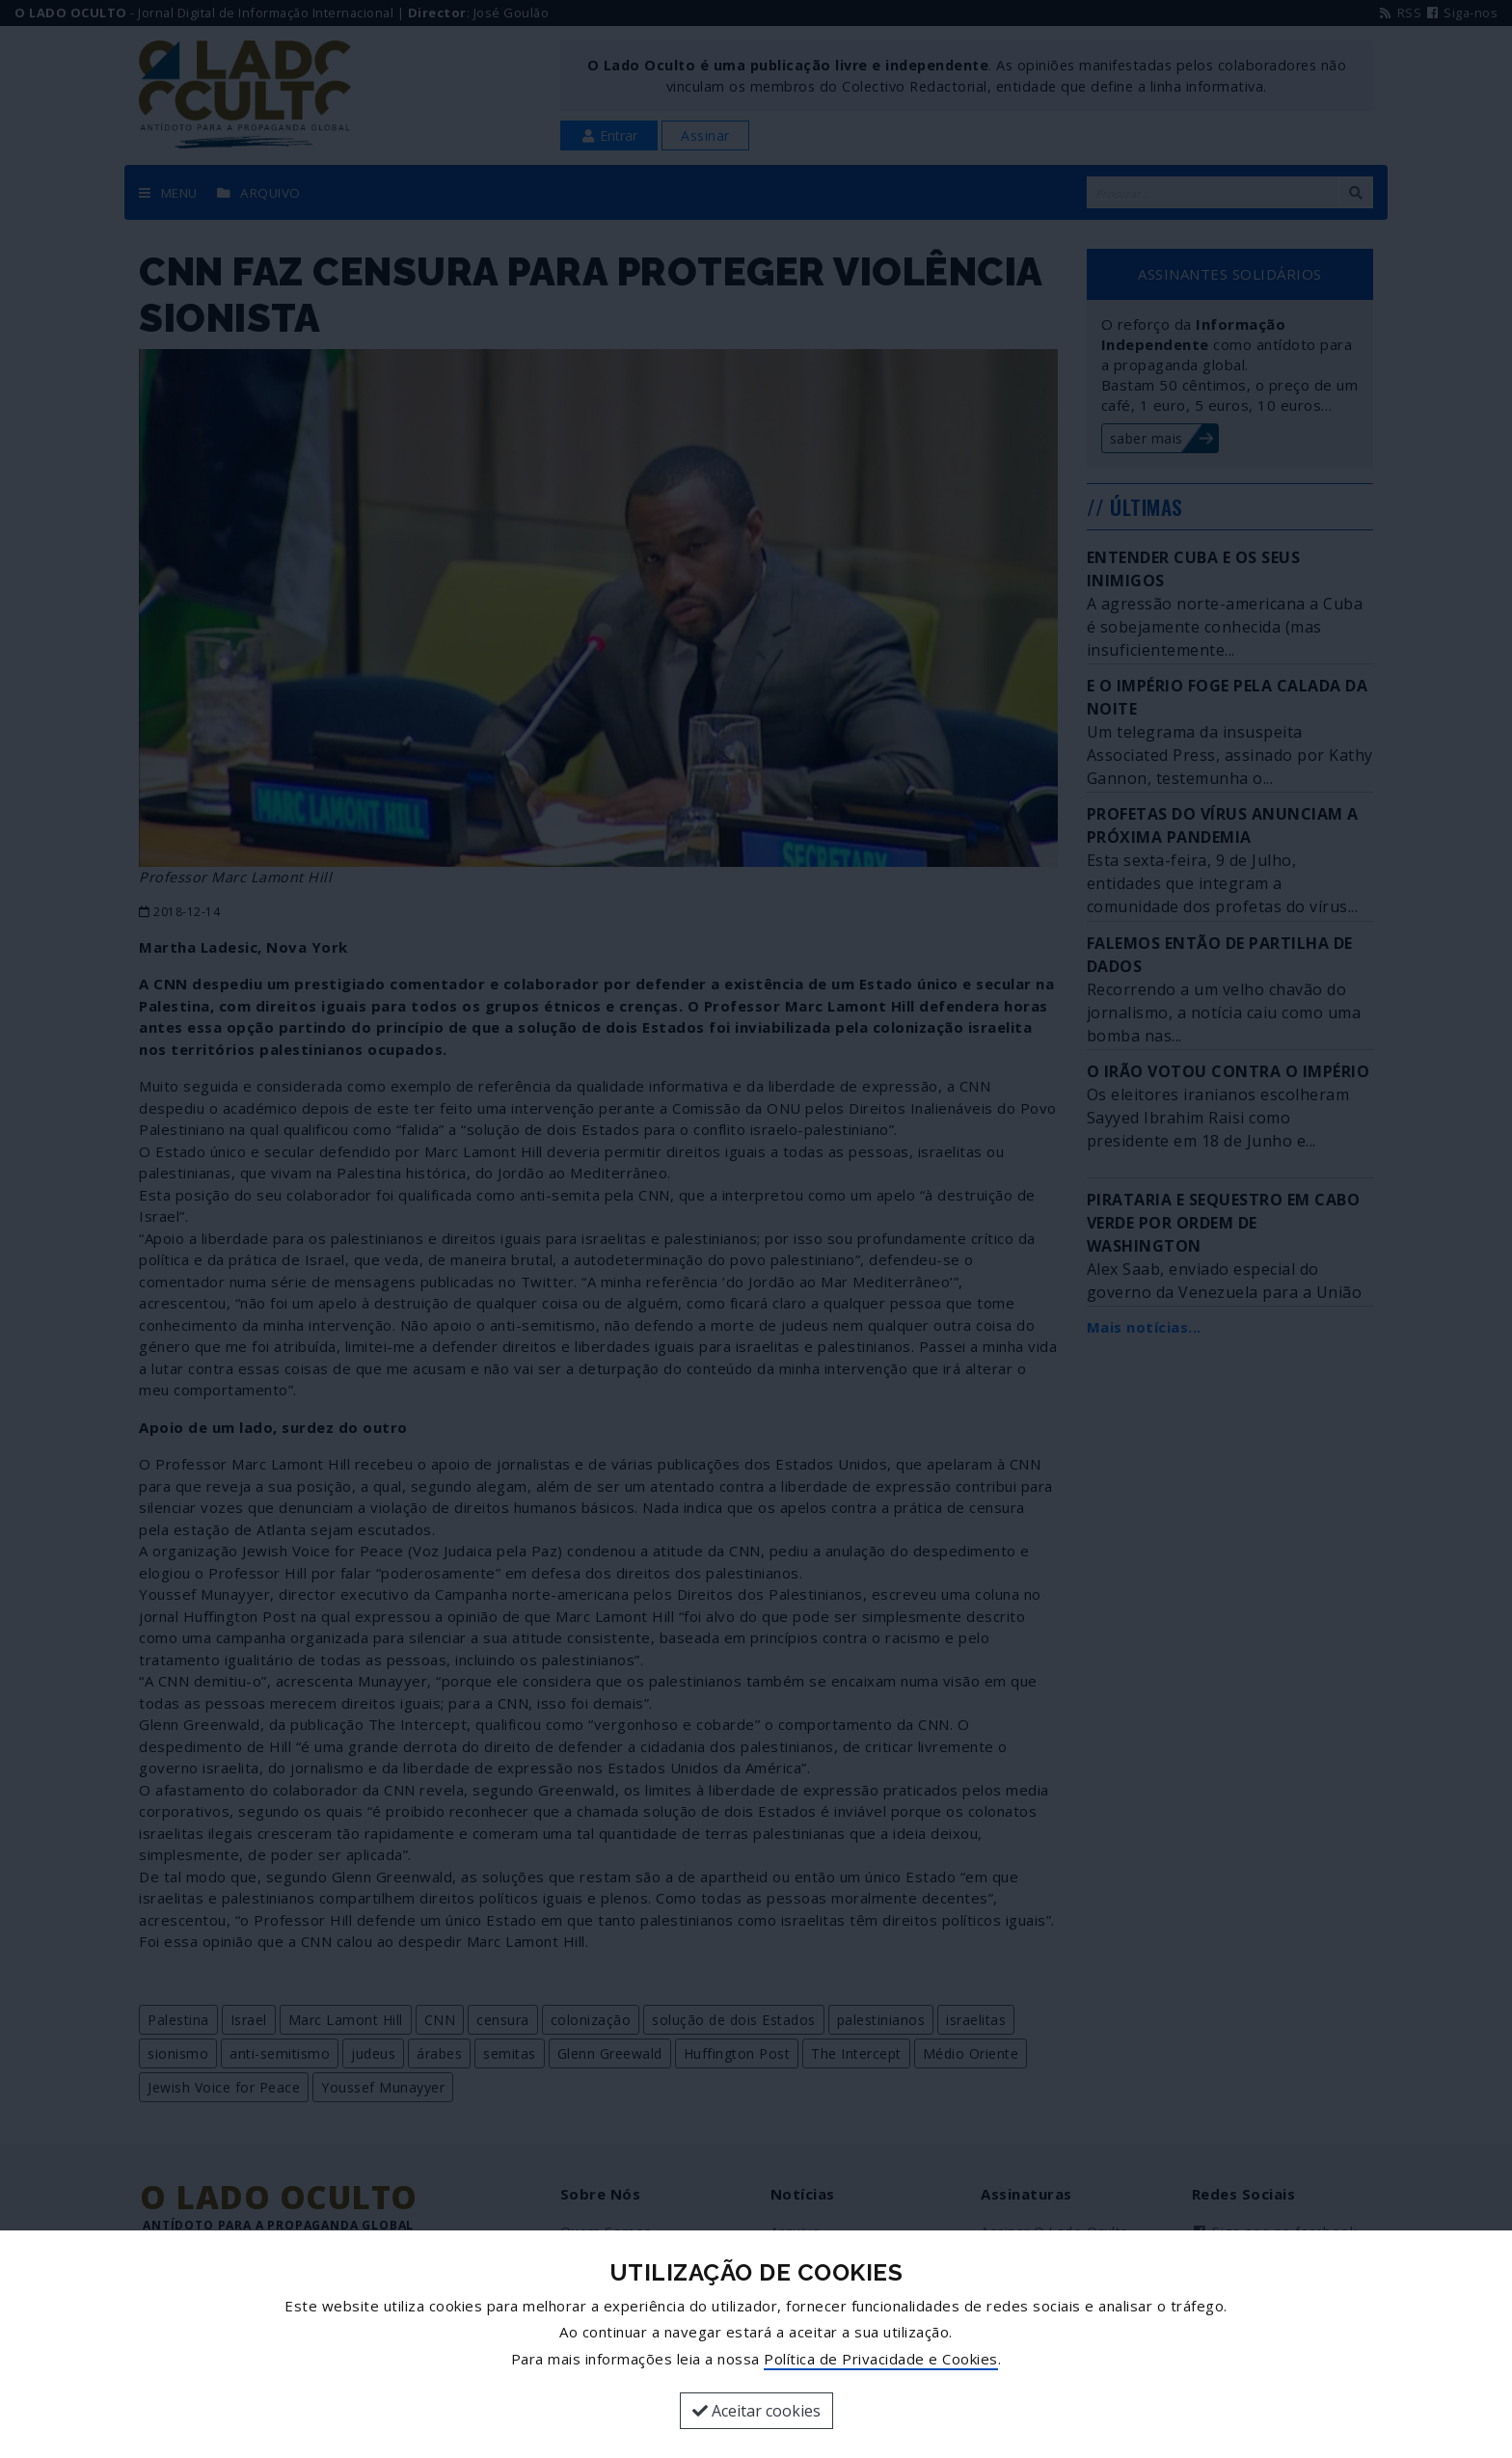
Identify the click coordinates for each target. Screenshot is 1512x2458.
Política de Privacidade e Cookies (881, 2358)
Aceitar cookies (756, 2410)
